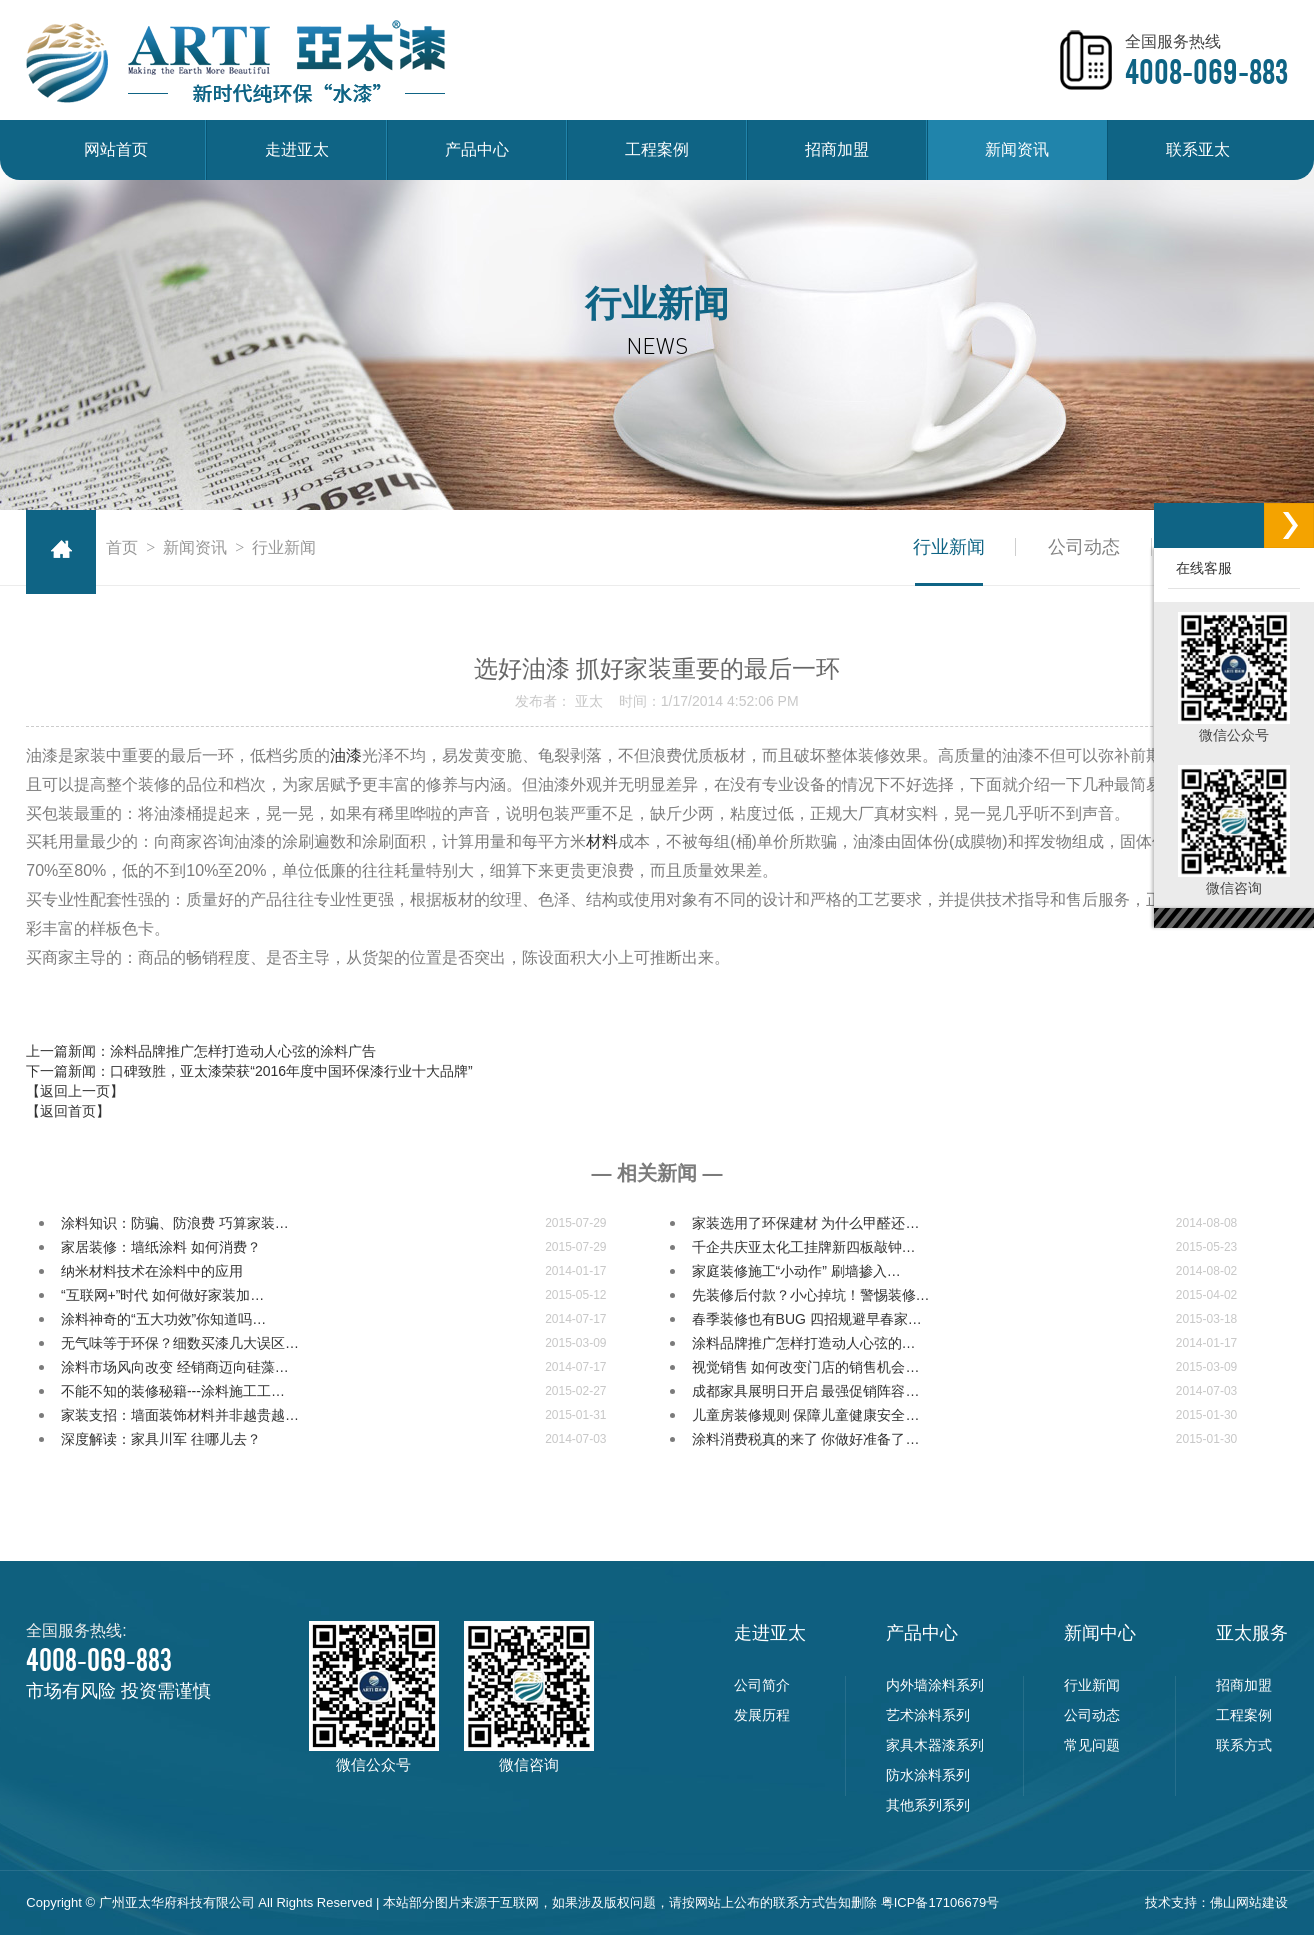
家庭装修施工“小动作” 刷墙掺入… (796, 1271)
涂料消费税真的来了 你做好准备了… (806, 1439)
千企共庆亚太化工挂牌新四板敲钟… (804, 1247)
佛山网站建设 (1249, 1902)
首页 (122, 547)
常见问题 (1092, 1745)
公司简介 (762, 1685)
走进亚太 (297, 149)
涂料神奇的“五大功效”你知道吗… (163, 1319)
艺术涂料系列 (928, 1715)
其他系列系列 (928, 1805)
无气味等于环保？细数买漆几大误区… (180, 1343)
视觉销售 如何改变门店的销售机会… (806, 1367)
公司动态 (1084, 547)
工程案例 (657, 149)
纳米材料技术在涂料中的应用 (152, 1271)
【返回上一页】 (75, 1091)
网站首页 (116, 149)
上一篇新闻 (201, 1051)
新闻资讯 (1017, 149)
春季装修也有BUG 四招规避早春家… (807, 1319)
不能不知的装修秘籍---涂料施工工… (173, 1391)
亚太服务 (1252, 1633)
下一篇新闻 (249, 1071)
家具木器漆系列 (935, 1745)
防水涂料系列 (928, 1775)
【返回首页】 (68, 1111)
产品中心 (477, 149)
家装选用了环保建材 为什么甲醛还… (806, 1223)
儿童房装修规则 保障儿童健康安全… (806, 1415)
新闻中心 (1100, 1633)
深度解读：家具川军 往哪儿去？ (161, 1439)
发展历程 (762, 1715)
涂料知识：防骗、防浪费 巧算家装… (175, 1223)
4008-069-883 (1206, 72)
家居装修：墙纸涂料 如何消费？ (161, 1247)
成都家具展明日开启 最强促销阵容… (806, 1391)
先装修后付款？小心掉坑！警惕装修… (811, 1295)
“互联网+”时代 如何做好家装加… (162, 1295)
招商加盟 (837, 149)
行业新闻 (948, 547)
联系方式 (1244, 1745)
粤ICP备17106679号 (940, 1902)
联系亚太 (1198, 149)
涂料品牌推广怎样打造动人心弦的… (804, 1343)
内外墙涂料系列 (935, 1685)
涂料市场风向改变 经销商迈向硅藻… (175, 1367)
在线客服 (1200, 568)
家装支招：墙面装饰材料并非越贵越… (180, 1415)
